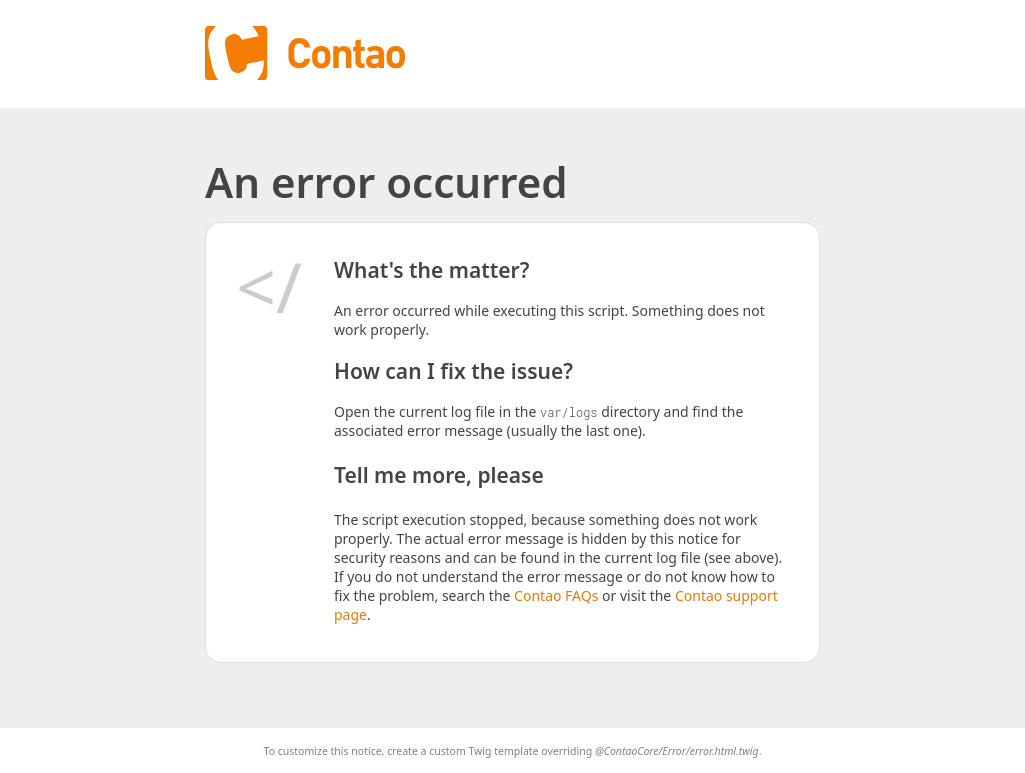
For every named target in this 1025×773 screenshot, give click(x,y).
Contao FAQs (556, 595)
